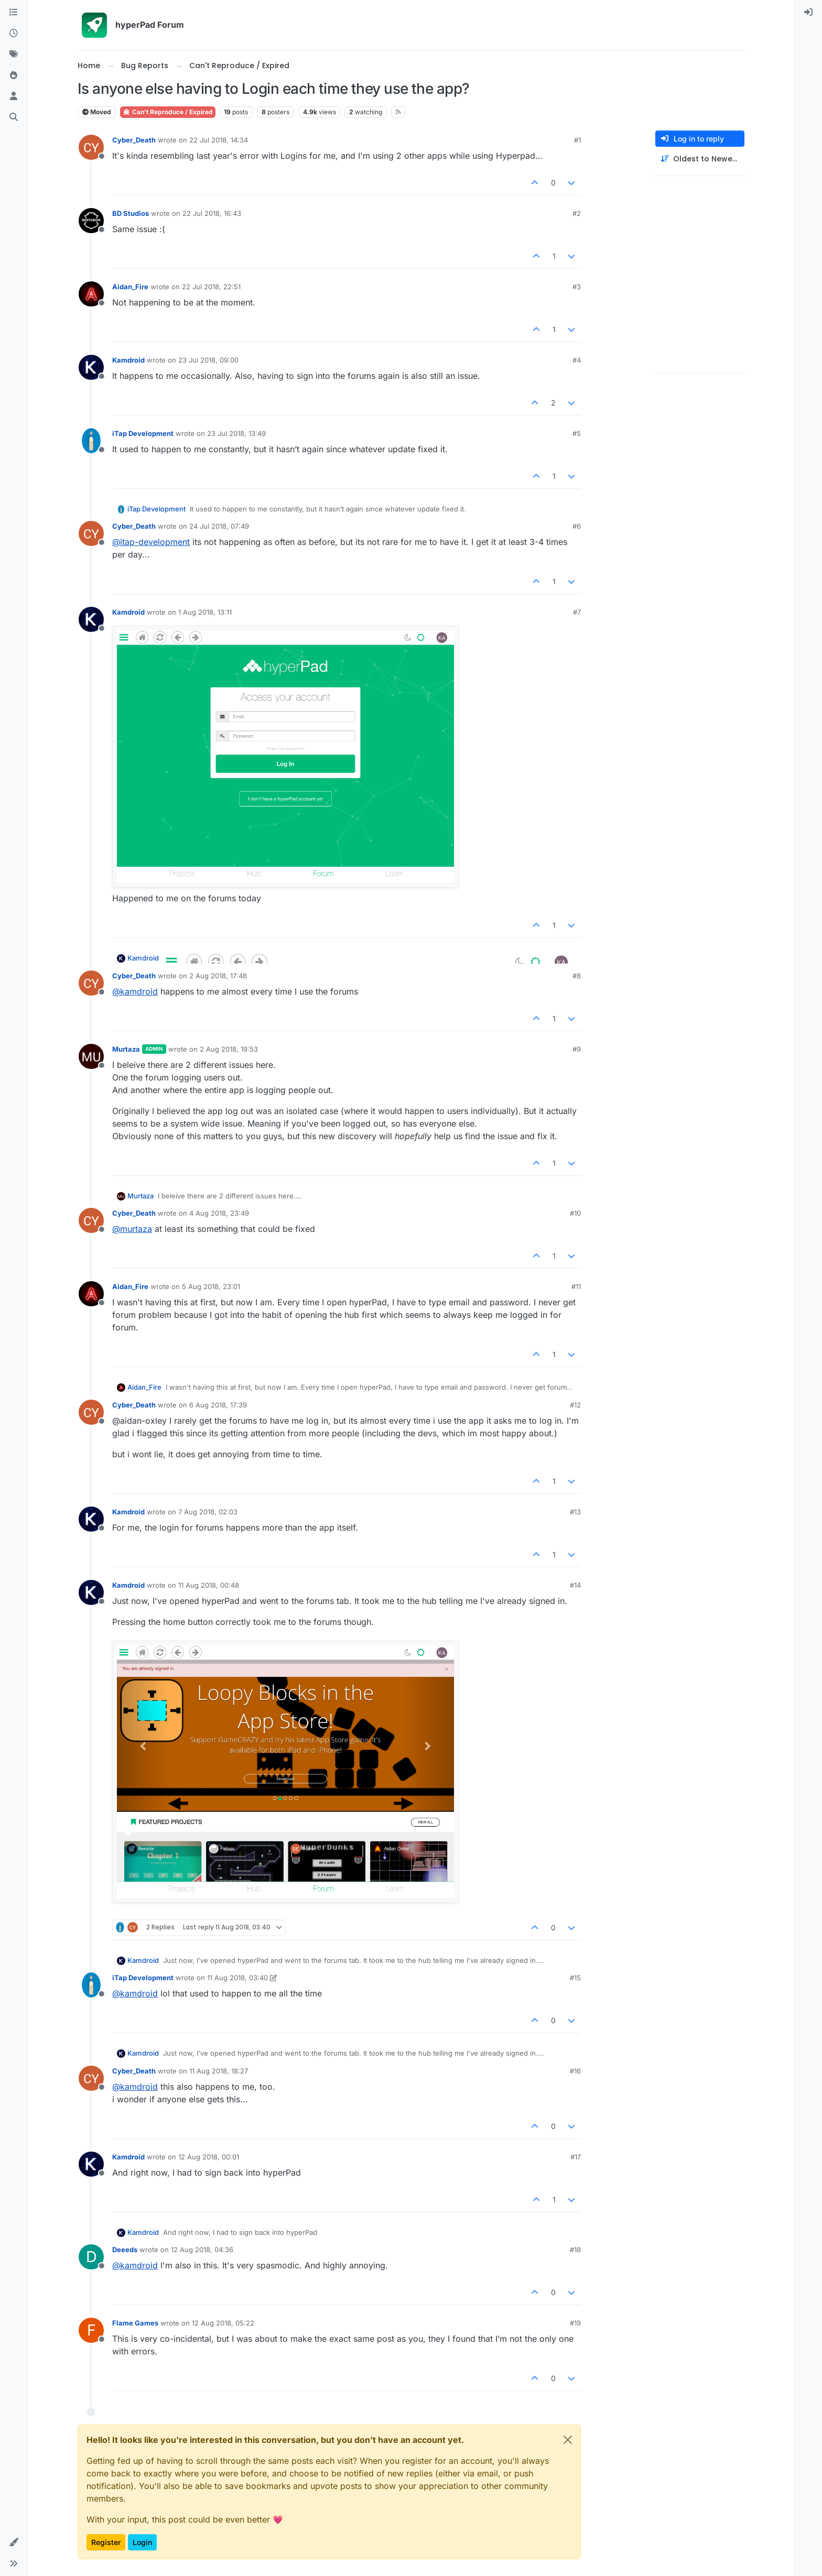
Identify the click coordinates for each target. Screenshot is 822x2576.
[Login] (808, 12)
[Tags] (13, 54)
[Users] (13, 96)
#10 (575, 1213)
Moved (96, 112)
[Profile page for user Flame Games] (91, 2330)
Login (142, 2542)
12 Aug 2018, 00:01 (208, 2157)
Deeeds (124, 2249)
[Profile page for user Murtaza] (91, 1056)
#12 (575, 1405)
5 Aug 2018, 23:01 (211, 1286)
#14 (575, 1585)
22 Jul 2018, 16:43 (211, 213)
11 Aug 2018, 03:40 (237, 1977)
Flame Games (135, 2323)
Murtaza (126, 1049)
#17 (575, 2157)
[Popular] (13, 75)
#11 (576, 1286)
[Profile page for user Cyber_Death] (91, 147)
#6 (576, 526)
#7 (577, 612)
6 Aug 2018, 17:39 (218, 1405)
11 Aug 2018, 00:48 (208, 1585)
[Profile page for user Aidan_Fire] (91, 294)
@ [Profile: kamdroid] (135, 991)
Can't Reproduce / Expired (168, 112)
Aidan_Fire (130, 286)
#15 (575, 1977)
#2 (576, 213)
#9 (576, 1049)
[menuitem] (808, 12)
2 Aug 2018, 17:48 (218, 976)
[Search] (13, 117)
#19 (575, 2323)
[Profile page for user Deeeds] (91, 2256)
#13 (575, 1512)
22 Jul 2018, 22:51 (211, 286)
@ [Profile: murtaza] (132, 1229)
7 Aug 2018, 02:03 (207, 1512)
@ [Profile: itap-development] (151, 542)
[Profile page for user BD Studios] (91, 220)
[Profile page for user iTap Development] (91, 440)
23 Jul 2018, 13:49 (236, 433)
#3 (576, 286)
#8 (576, 976)
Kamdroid (128, 360)
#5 (576, 433)
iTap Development (143, 433)
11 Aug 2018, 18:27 (218, 2071)
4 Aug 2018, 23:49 (219, 1213)
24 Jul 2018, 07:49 (219, 526)
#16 (575, 2071)
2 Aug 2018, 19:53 (229, 1049)
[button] (13, 2542)
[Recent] (13, 33)
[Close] (567, 2439)
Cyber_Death (134, 140)
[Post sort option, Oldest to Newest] (699, 159)
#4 (576, 360)
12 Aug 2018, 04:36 (202, 2249)
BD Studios (130, 213)
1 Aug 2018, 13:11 (205, 612)
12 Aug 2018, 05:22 (223, 2323)
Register (106, 2542)
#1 (577, 140)
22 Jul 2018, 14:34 (218, 140)
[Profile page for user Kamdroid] (91, 367)
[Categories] (13, 12)
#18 (575, 2249)
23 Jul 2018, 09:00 (208, 360)
